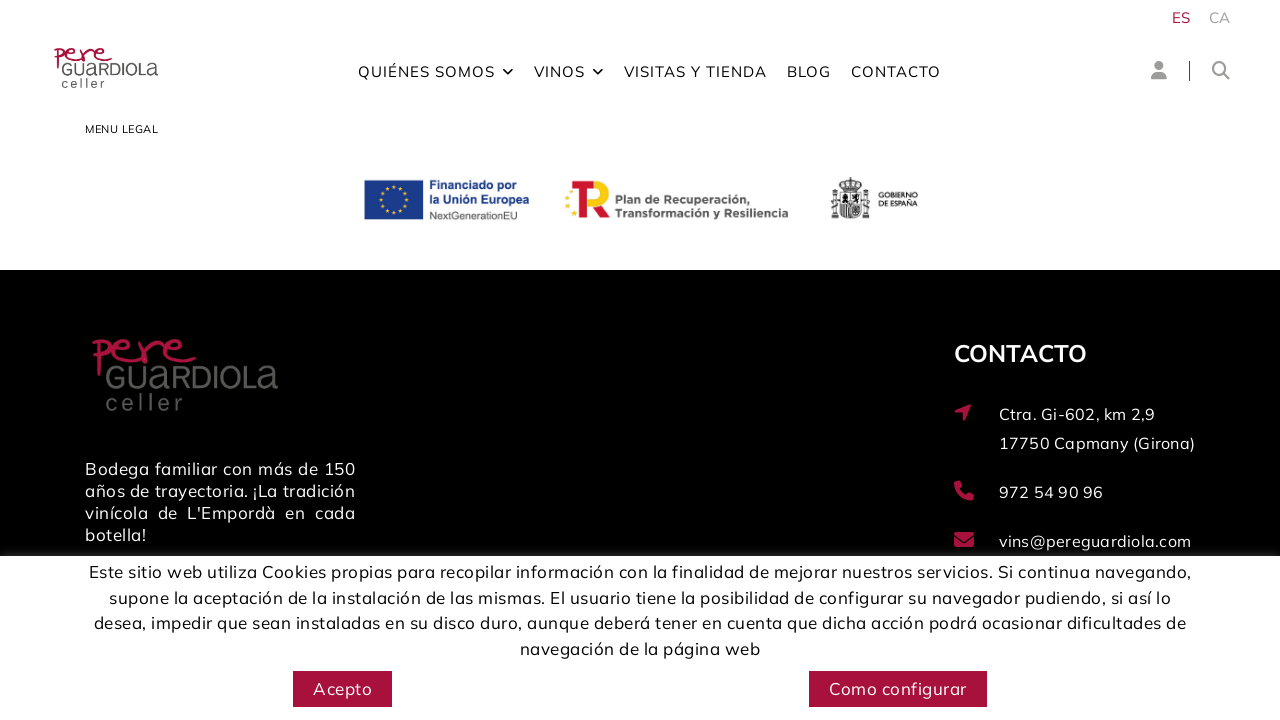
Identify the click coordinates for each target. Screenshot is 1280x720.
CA (1220, 17)
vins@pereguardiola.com (1095, 541)
